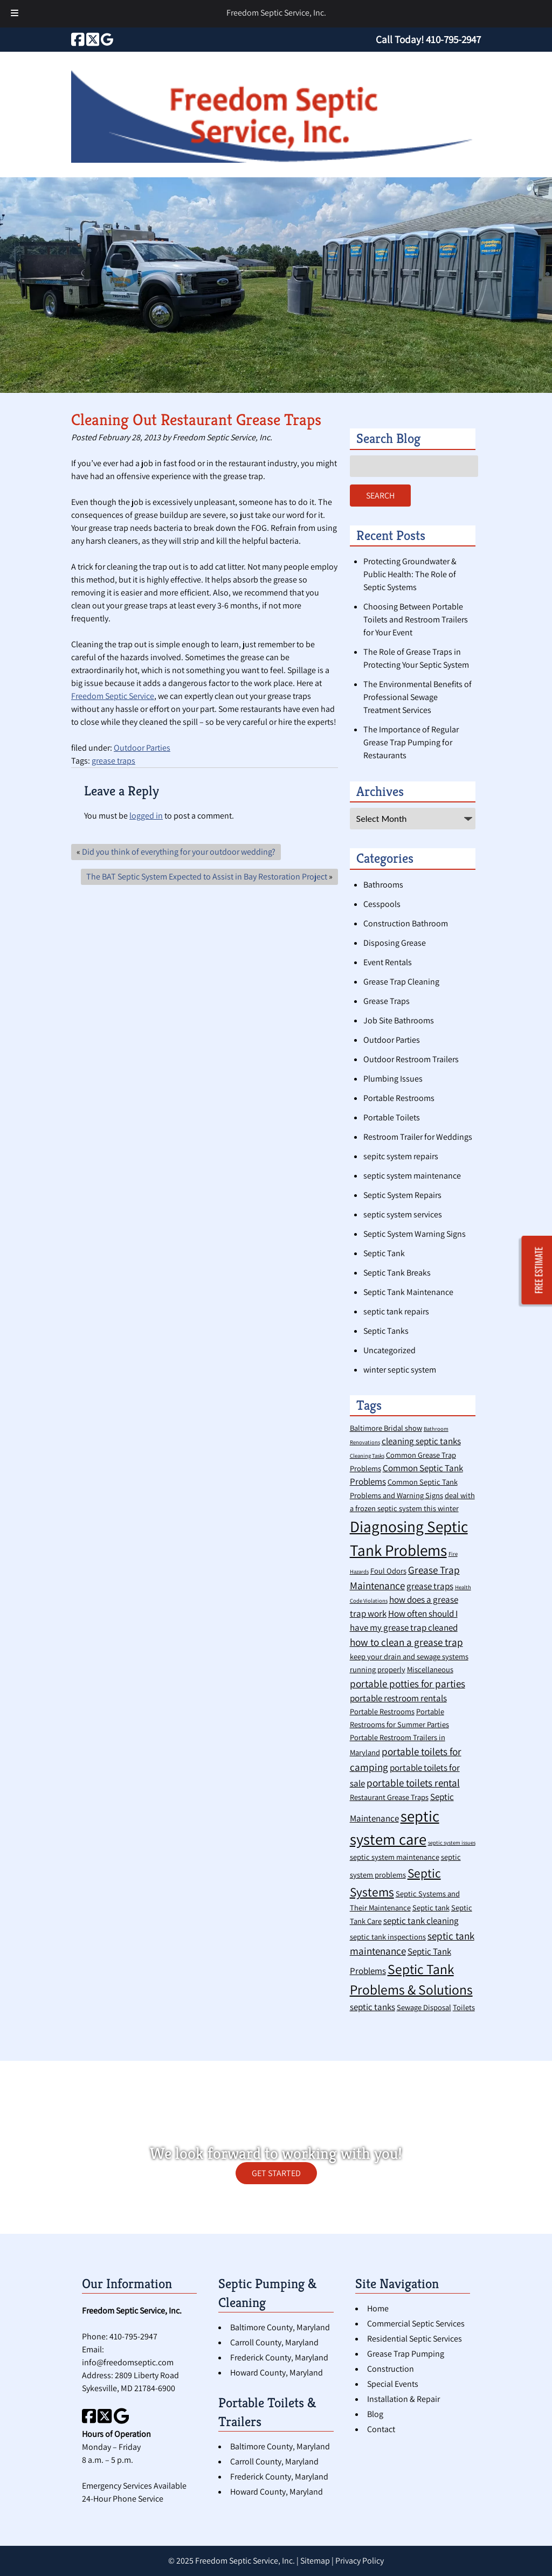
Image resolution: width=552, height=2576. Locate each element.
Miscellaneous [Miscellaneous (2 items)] (430, 1669)
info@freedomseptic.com (128, 2362)
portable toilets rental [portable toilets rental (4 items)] (413, 1782)
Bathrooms (383, 884)
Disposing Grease (394, 942)
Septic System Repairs (402, 1195)
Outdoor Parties (142, 747)
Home (378, 2308)
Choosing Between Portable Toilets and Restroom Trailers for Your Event (415, 619)
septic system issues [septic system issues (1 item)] (451, 1842)
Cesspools (382, 904)
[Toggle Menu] (14, 13)
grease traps (113, 760)
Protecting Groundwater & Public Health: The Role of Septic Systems (410, 574)
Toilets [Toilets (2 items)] (464, 2007)
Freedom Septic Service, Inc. (276, 12)
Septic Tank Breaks (397, 1272)
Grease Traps (386, 1001)
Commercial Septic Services (416, 2323)
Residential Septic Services (414, 2338)
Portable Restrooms (398, 1098)
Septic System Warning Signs (414, 1233)
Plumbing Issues (393, 1078)
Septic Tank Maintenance (408, 1292)
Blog (375, 2414)
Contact (381, 2429)
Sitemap (315, 2560)
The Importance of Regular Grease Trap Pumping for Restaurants (411, 742)
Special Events (392, 2384)
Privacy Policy (359, 2560)
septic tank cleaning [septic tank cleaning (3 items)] (421, 1921)
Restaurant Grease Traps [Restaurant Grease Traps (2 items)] (389, 1797)
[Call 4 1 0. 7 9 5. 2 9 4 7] (453, 39)
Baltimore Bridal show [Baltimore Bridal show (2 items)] (386, 1428)
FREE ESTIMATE (539, 1270)
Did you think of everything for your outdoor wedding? (178, 851)
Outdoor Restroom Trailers (411, 1059)
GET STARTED (276, 2173)
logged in (146, 815)
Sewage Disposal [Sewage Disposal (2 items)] (424, 2007)
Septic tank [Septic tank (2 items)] (431, 1907)
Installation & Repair (403, 2399)
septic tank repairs (396, 1311)
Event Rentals (387, 962)
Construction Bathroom (405, 923)
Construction (390, 2368)
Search (380, 495)
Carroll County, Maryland (274, 2342)
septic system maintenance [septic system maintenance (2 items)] (394, 1857)
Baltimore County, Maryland (280, 2327)
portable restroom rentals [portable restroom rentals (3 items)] (398, 1698)
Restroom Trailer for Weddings (417, 1136)
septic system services (402, 1214)
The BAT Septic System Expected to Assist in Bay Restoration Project (206, 876)
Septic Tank (384, 1253)
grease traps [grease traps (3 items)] (429, 1586)
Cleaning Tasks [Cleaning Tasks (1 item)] (367, 1455)
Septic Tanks (386, 1331)
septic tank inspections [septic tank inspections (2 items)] (388, 1936)
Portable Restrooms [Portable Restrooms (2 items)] (382, 1711)
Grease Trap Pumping (405, 2353)
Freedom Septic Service (112, 696)
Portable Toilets (391, 1117)
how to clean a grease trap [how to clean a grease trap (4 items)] (406, 1642)
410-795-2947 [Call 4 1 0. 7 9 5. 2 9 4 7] (133, 2336)
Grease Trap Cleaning (401, 981)
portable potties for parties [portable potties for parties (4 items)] (407, 1683)
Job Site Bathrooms (398, 1020)
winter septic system (399, 1369)
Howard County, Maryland (276, 2372)
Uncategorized (389, 1350)
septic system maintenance (412, 1175)
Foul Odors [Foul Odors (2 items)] (388, 1571)
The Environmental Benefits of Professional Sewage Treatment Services (417, 697)
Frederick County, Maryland (279, 2357)
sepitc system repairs (400, 1156)
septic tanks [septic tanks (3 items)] (372, 2007)
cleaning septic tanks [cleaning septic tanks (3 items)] (421, 1441)
